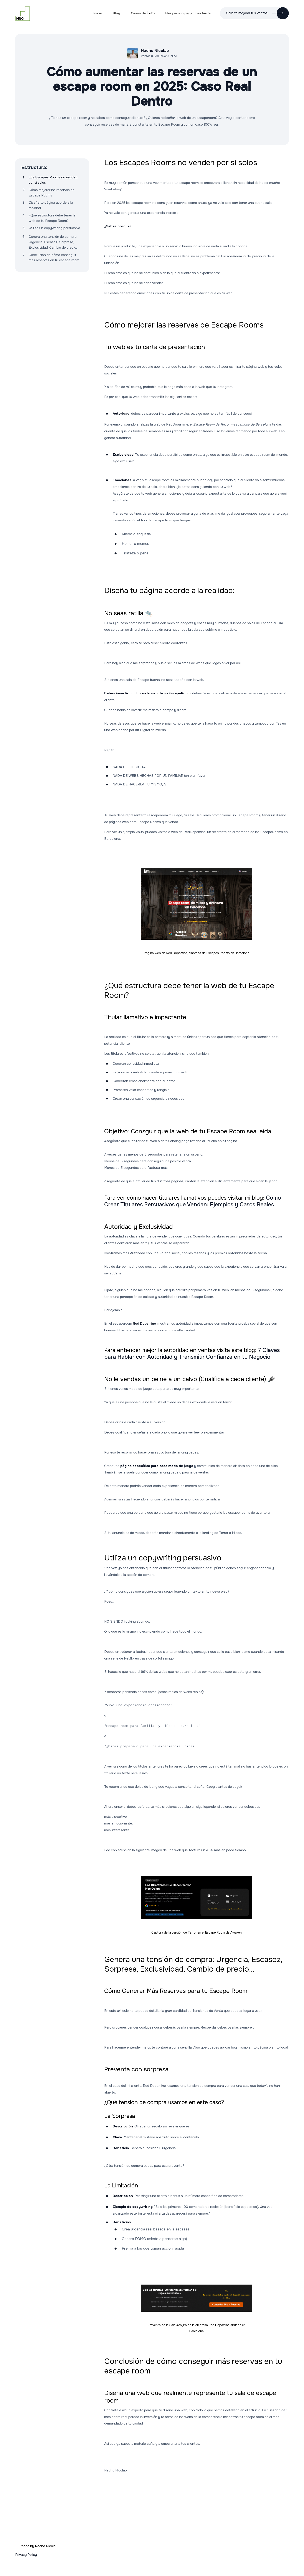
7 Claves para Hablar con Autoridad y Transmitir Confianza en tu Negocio (192, 1354)
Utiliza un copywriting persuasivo (54, 228)
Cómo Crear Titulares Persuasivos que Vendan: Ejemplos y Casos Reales (192, 1201)
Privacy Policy (26, 2553)
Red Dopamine (144, 1323)
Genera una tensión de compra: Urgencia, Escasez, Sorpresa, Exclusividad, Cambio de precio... (53, 241)
